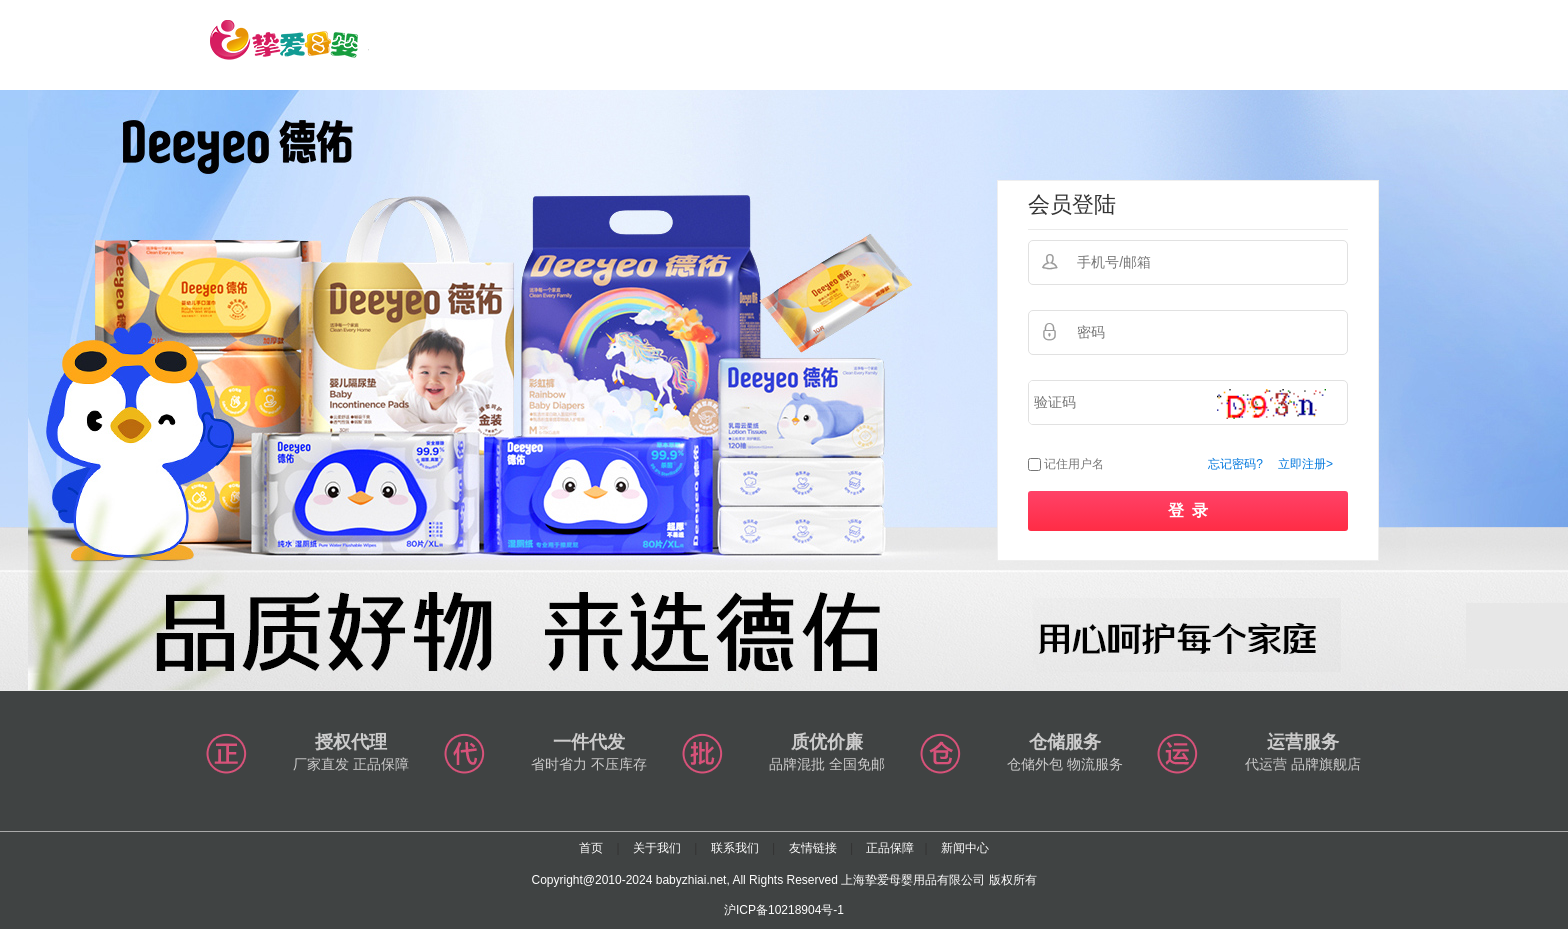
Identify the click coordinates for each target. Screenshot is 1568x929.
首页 (591, 848)
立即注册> (1305, 464)
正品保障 (890, 848)
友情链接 (813, 848)
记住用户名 (1074, 464)
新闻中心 (965, 848)
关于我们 (657, 848)
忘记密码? (1235, 464)
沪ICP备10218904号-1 (784, 910)
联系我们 (735, 848)
